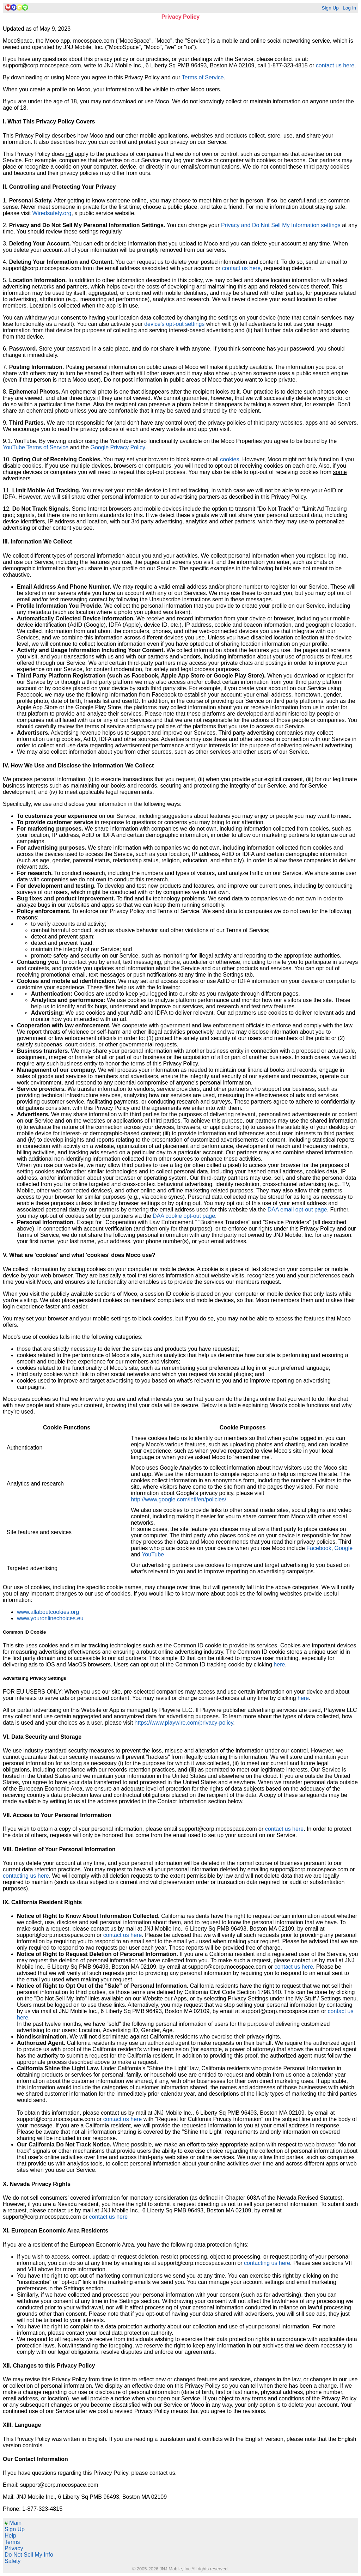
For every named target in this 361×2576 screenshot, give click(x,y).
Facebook (318, 1548)
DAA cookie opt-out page (184, 1216)
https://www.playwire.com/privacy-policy (184, 1723)
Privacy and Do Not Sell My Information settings (281, 225)
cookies (229, 459)
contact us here (335, 65)
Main (13, 2523)
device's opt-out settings (174, 324)
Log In (349, 8)
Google (344, 1548)
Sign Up (330, 8)
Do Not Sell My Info (29, 2555)
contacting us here (26, 1876)
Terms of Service (203, 77)
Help (10, 2536)
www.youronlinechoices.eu (50, 1618)
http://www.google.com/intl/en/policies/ (178, 1499)
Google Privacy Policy (117, 447)
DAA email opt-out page (297, 1210)
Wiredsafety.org (52, 213)
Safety (12, 2561)
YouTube (153, 1554)
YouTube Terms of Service (35, 447)
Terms (12, 2542)
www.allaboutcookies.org (48, 1612)
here (279, 1664)
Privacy (14, 2548)
